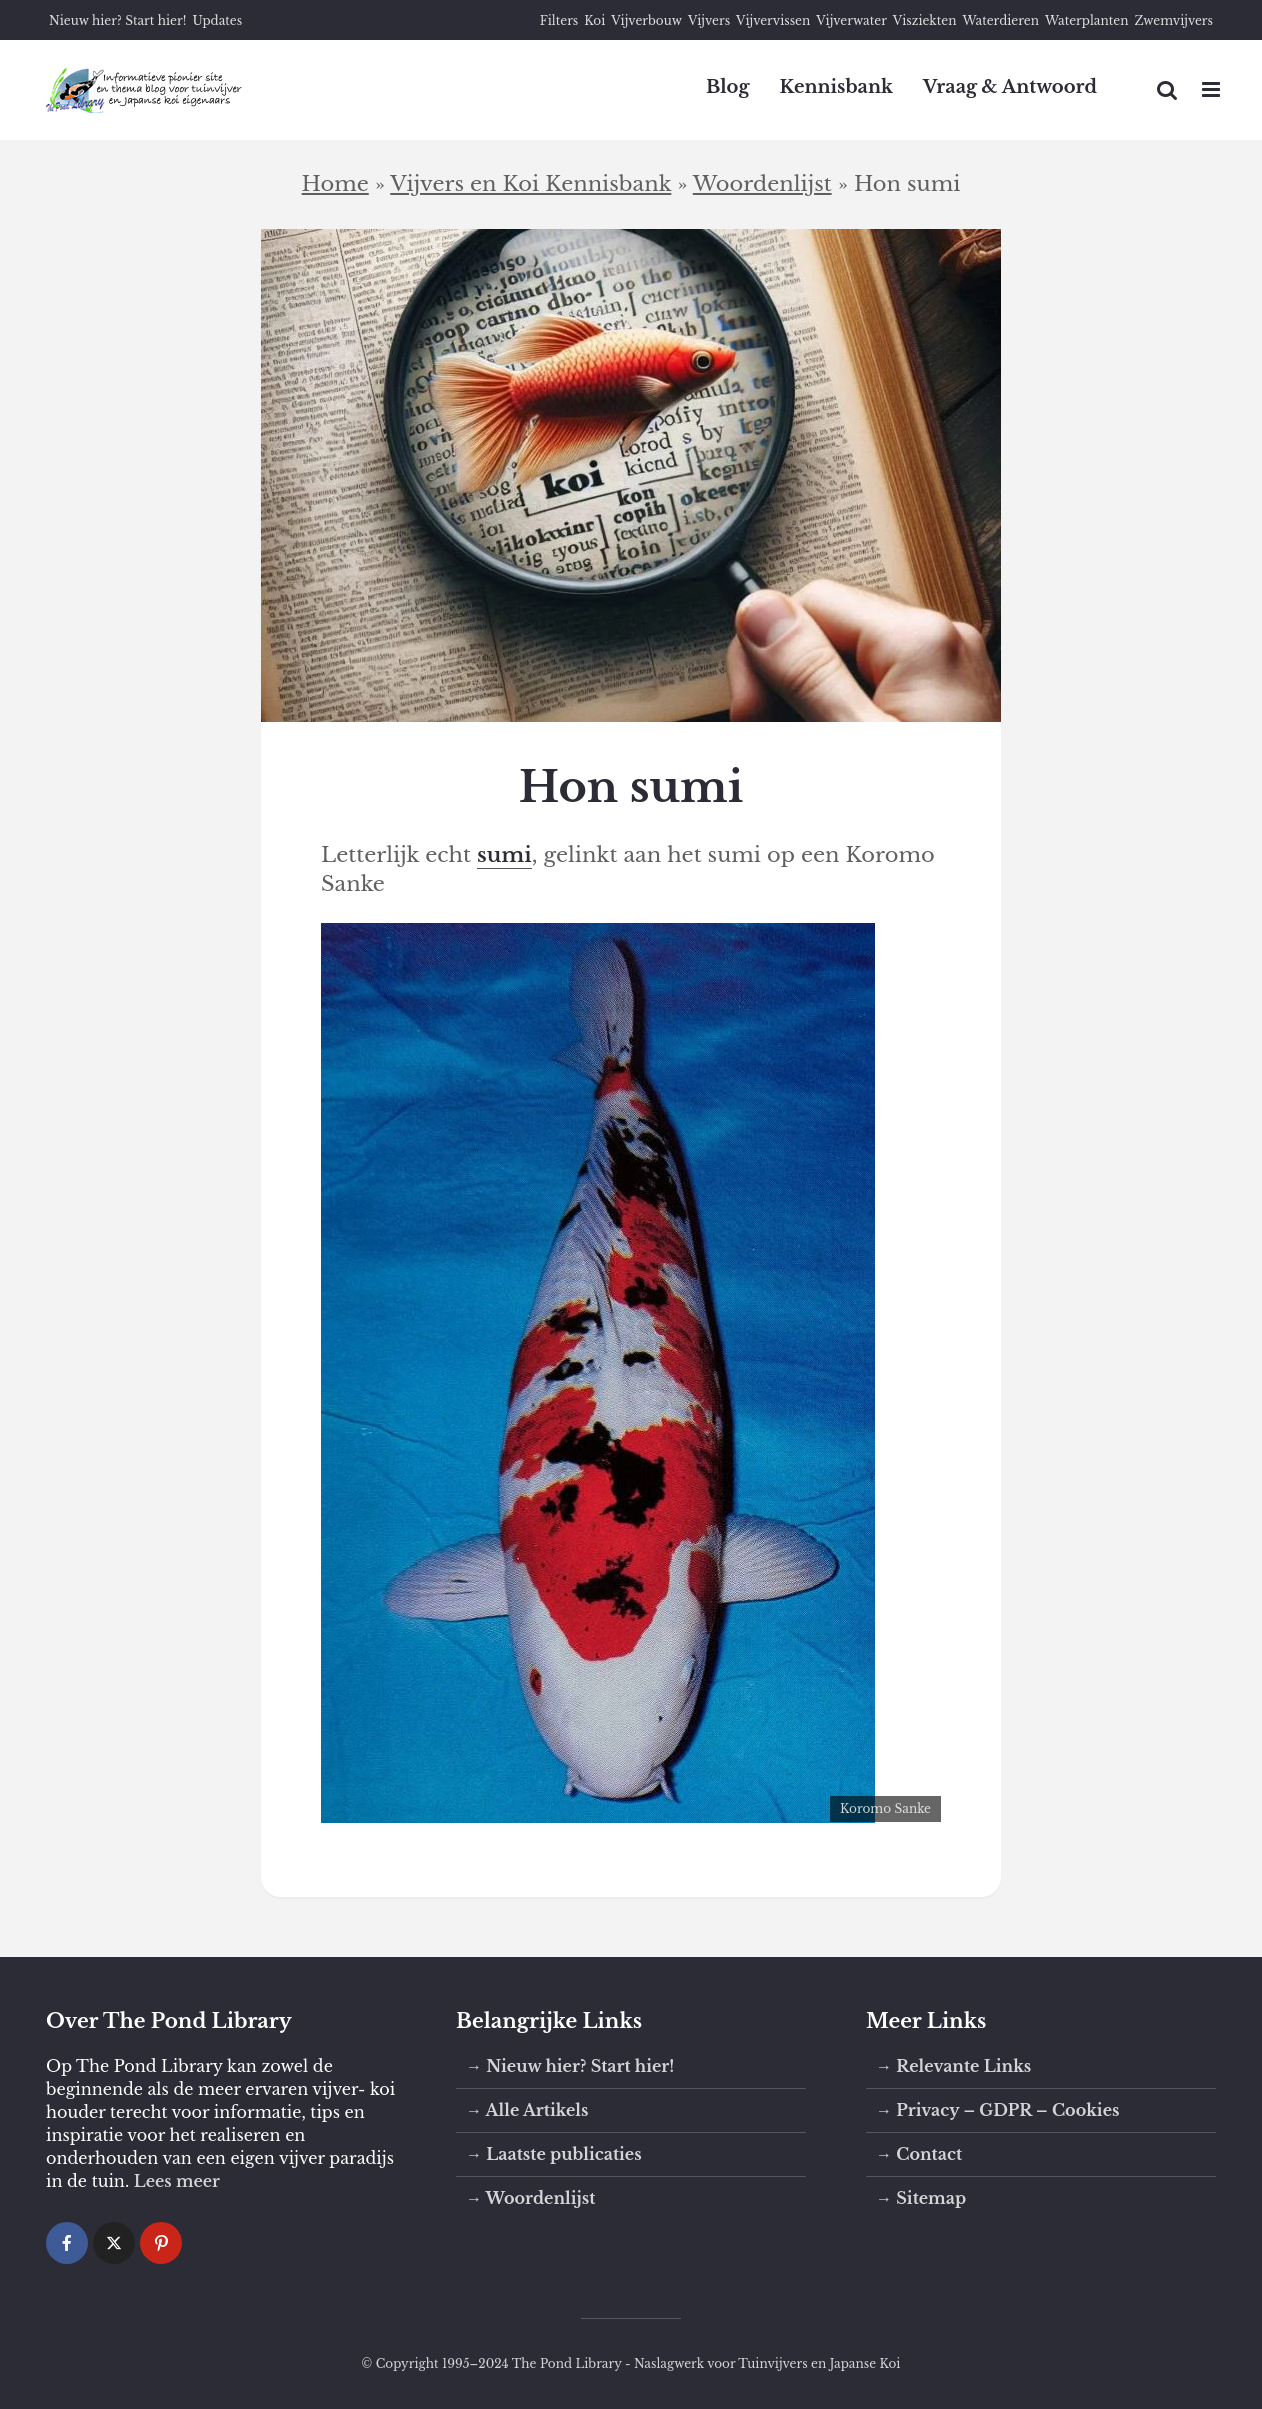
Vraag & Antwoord (1010, 87)
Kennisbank (836, 87)
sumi (504, 855)
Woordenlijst (762, 184)
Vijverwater (851, 20)
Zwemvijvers (1173, 20)
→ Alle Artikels (527, 2110)
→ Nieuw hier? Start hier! (570, 2066)
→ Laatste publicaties (554, 2154)
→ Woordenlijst (530, 2198)
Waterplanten (1087, 20)
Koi (594, 20)
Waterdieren (1000, 20)
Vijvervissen (773, 20)
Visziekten (925, 20)
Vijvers (709, 20)
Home (335, 184)
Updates (217, 20)
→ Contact (919, 2154)
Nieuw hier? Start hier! (117, 20)
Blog (728, 87)
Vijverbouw (646, 20)
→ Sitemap (921, 2198)
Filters (559, 20)
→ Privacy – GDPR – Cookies (997, 2110)
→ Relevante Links (953, 2066)
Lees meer (177, 2181)
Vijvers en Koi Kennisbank (530, 184)
